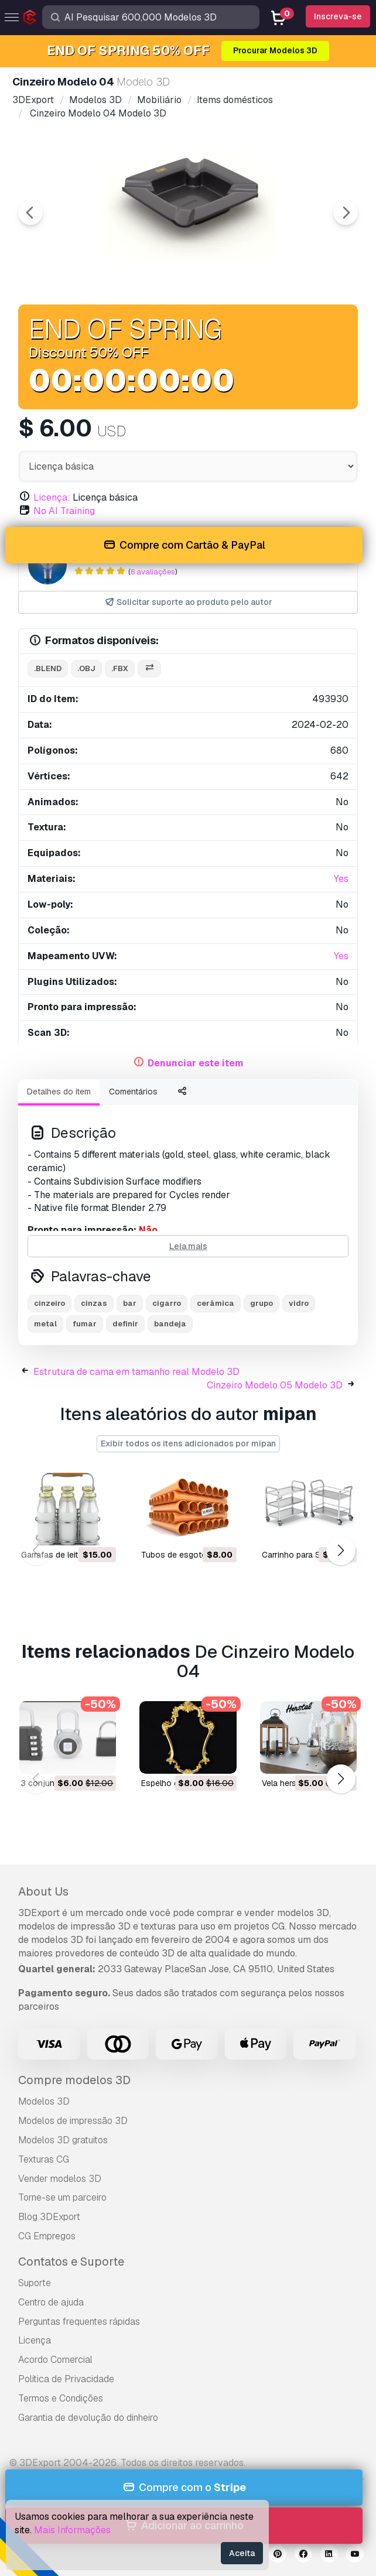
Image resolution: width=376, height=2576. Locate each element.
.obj (86, 668)
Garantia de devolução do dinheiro (88, 2417)
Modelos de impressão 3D (73, 2121)
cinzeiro (49, 1303)
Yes (341, 879)
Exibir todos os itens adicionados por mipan (188, 1443)
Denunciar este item (196, 1063)
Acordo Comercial (55, 2359)
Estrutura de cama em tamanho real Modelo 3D (136, 1372)
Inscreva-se (338, 16)
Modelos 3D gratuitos (63, 2140)
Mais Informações (72, 2530)
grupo (261, 1303)
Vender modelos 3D (59, 2179)
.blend (47, 668)
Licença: (51, 497)
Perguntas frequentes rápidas (79, 2321)
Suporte (34, 2283)
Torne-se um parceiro (62, 2197)
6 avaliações (153, 572)
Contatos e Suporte (71, 2261)
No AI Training (64, 511)
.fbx (119, 668)
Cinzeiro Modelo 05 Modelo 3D (275, 1385)
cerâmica (215, 1303)
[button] (340, 1550)
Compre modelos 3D (74, 2080)
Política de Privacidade (66, 2379)
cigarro (166, 1303)
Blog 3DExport (49, 2217)
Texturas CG (43, 2159)
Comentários (133, 1091)
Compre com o (184, 2488)
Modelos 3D (44, 2101)
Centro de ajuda (51, 2302)
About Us (43, 1891)
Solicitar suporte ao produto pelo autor (188, 602)
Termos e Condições (60, 2398)
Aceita (242, 2553)
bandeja (170, 1324)
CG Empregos (47, 2236)
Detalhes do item (59, 1091)
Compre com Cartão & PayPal (183, 545)
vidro (299, 1303)
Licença (34, 2340)
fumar (85, 1324)
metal (45, 1324)
